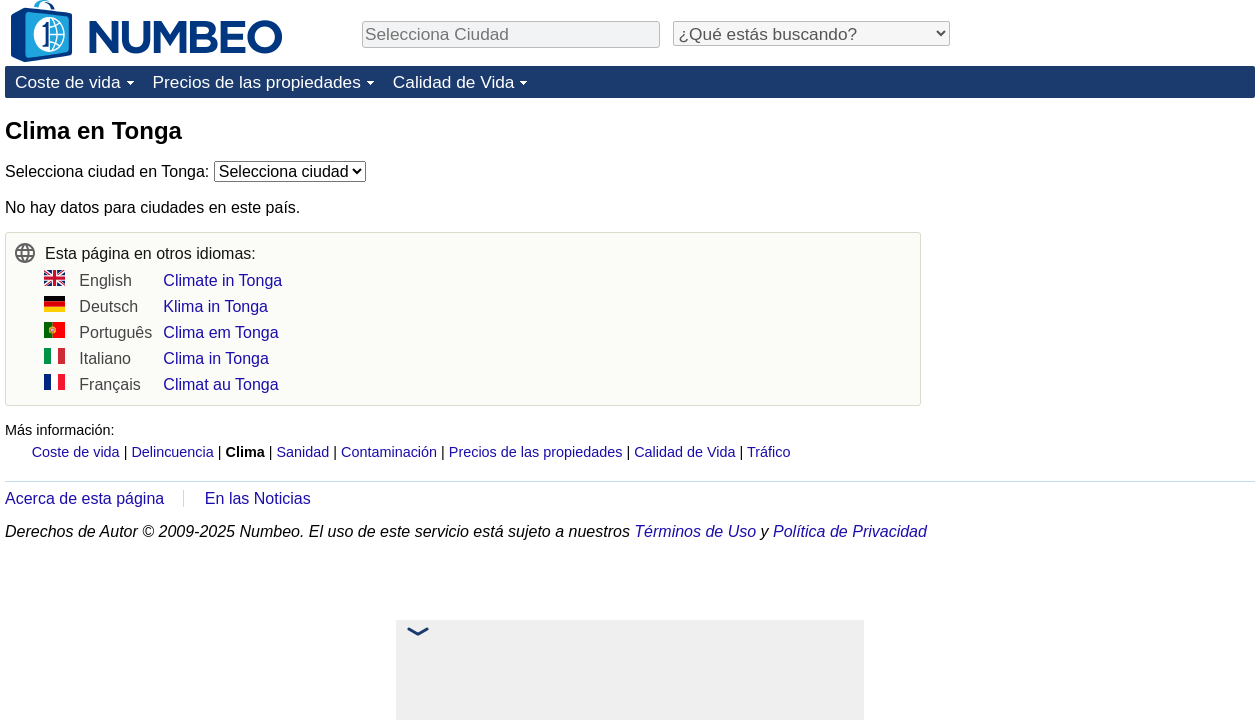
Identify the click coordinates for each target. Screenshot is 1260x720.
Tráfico (768, 452)
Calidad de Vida (454, 82)
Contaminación (389, 452)
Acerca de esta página (84, 498)
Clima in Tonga (216, 358)
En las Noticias (258, 498)
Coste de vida (68, 82)
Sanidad (302, 452)
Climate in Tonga (222, 280)
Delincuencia (172, 452)
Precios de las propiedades (257, 82)
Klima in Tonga (215, 306)
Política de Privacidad (850, 531)
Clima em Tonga (220, 332)
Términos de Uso (695, 531)
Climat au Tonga (220, 384)
